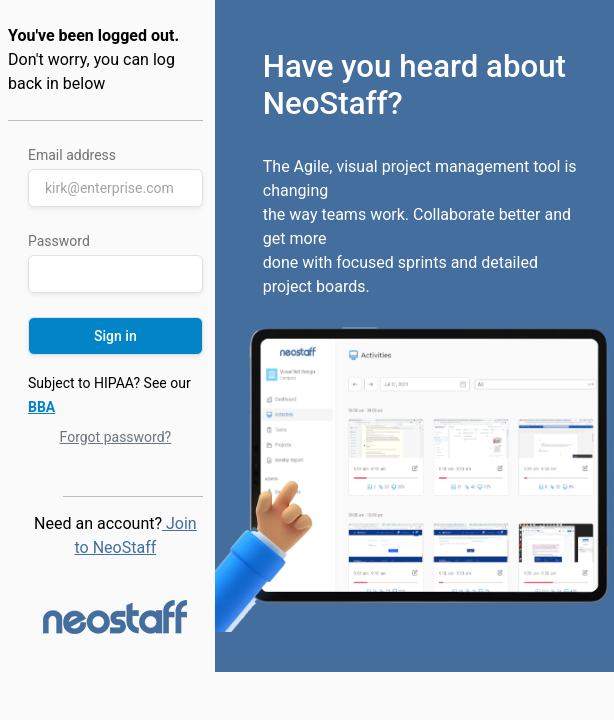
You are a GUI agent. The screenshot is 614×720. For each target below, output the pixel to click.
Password (59, 241)
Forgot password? (116, 437)
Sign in (115, 336)
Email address (72, 155)
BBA (41, 407)
